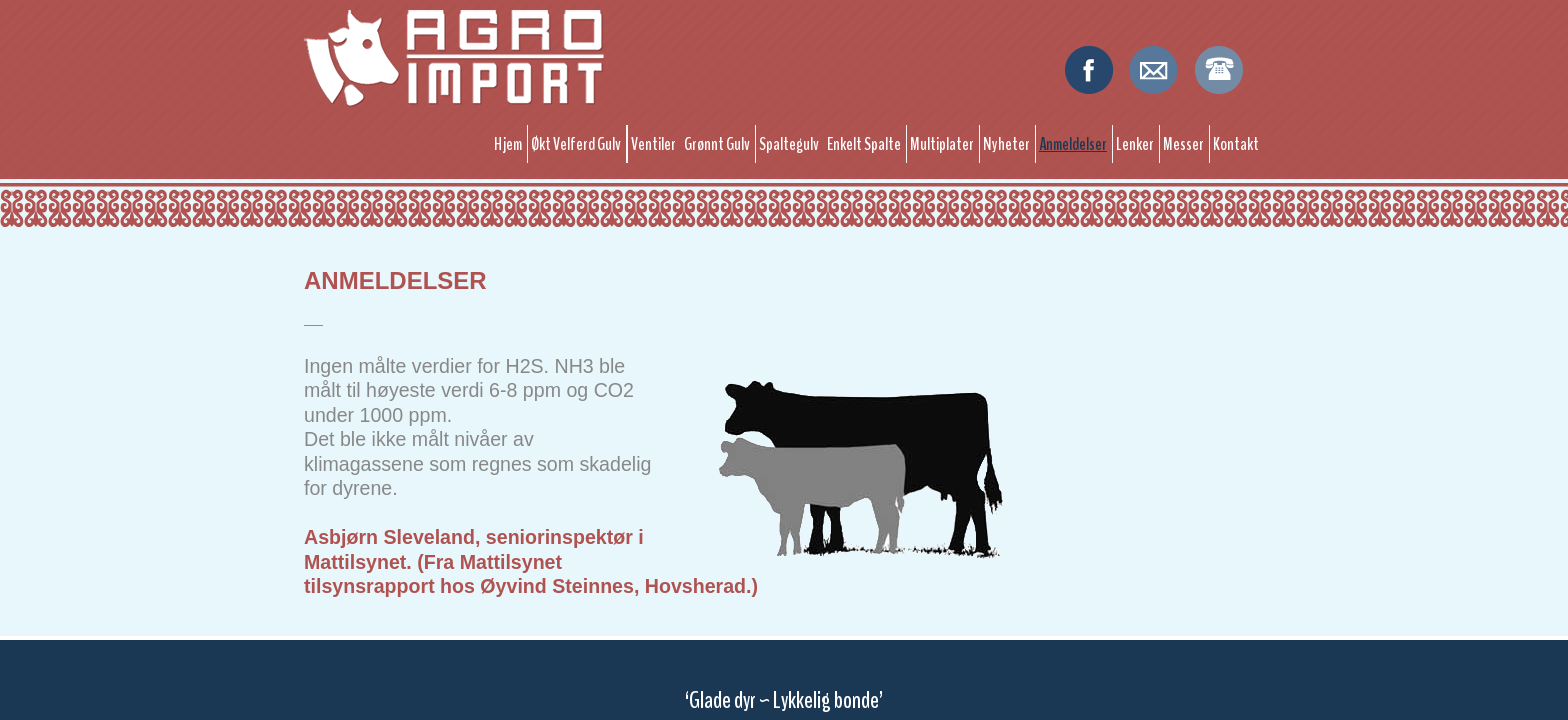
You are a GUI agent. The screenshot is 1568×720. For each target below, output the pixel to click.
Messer (1183, 144)
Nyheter (1006, 144)
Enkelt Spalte (864, 144)
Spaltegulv (789, 144)
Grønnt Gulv (717, 144)
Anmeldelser (1073, 144)
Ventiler (653, 144)
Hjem (508, 144)
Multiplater (942, 144)
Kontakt (1236, 144)
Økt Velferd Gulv (576, 144)
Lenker (1135, 144)
